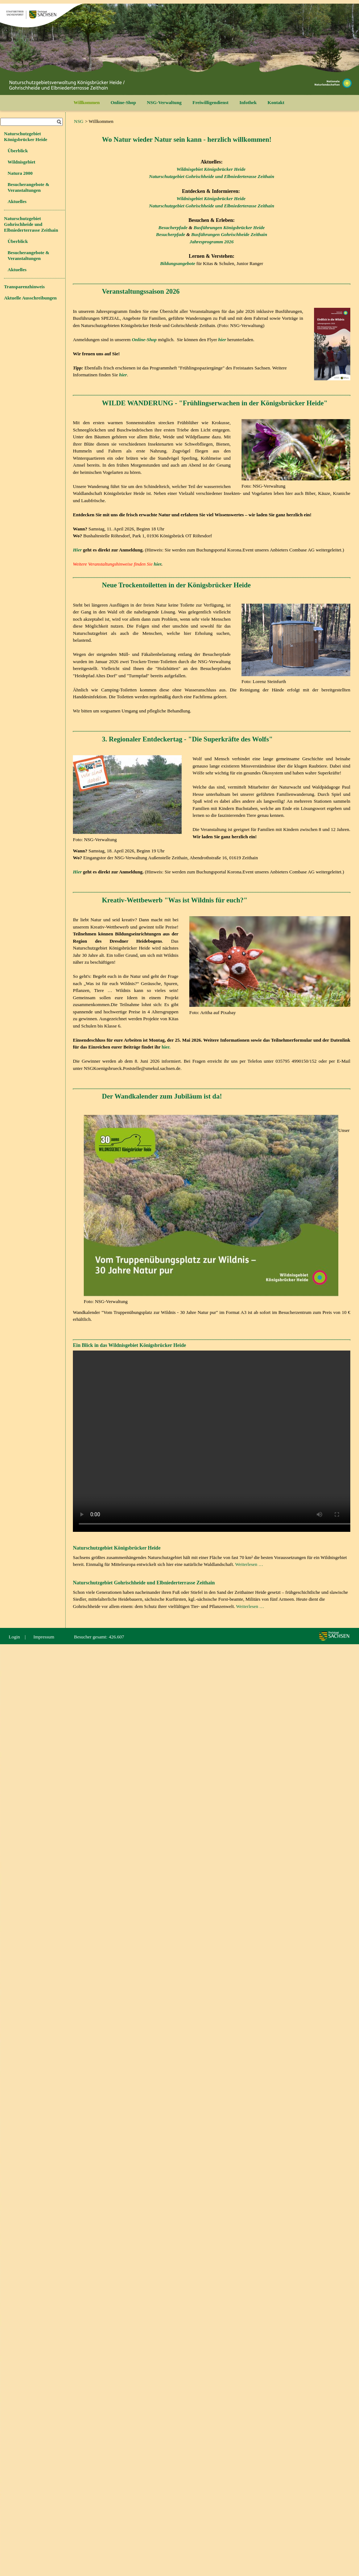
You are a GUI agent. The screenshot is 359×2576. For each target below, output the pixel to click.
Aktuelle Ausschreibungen (30, 298)
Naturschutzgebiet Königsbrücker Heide (25, 136)
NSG (78, 121)
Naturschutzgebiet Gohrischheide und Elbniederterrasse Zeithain (31, 224)
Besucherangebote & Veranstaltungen (28, 187)
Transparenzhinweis (24, 286)
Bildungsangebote (177, 263)
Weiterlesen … (249, 1564)
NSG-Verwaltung (164, 102)
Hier (77, 550)
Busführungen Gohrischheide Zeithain (229, 234)
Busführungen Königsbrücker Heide (229, 227)
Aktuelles (17, 201)
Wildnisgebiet (21, 162)
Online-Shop (123, 102)
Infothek (248, 102)
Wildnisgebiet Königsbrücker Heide (211, 169)
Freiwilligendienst (210, 102)
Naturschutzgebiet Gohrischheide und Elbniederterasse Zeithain (211, 176)
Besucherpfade (172, 227)
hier (157, 564)
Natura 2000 (20, 173)
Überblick (18, 150)
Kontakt (276, 102)
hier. (166, 1047)
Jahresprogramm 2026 (212, 241)
